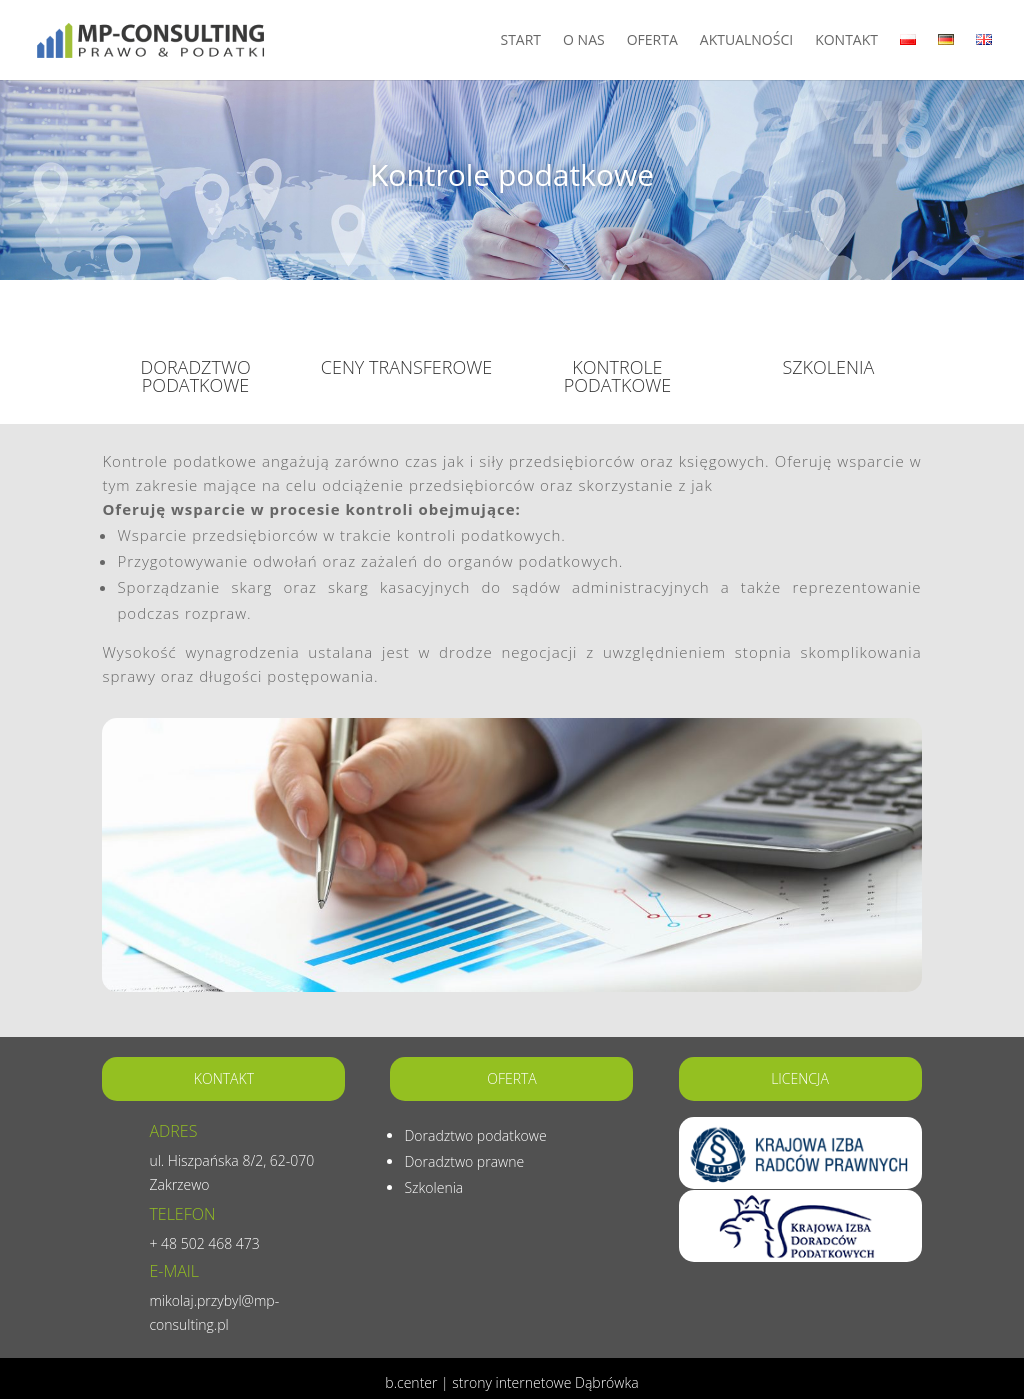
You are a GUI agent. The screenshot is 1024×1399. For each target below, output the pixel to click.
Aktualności (746, 41)
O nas (584, 41)
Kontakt (846, 41)
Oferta (652, 41)
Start (520, 41)
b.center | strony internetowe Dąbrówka (511, 1382)
